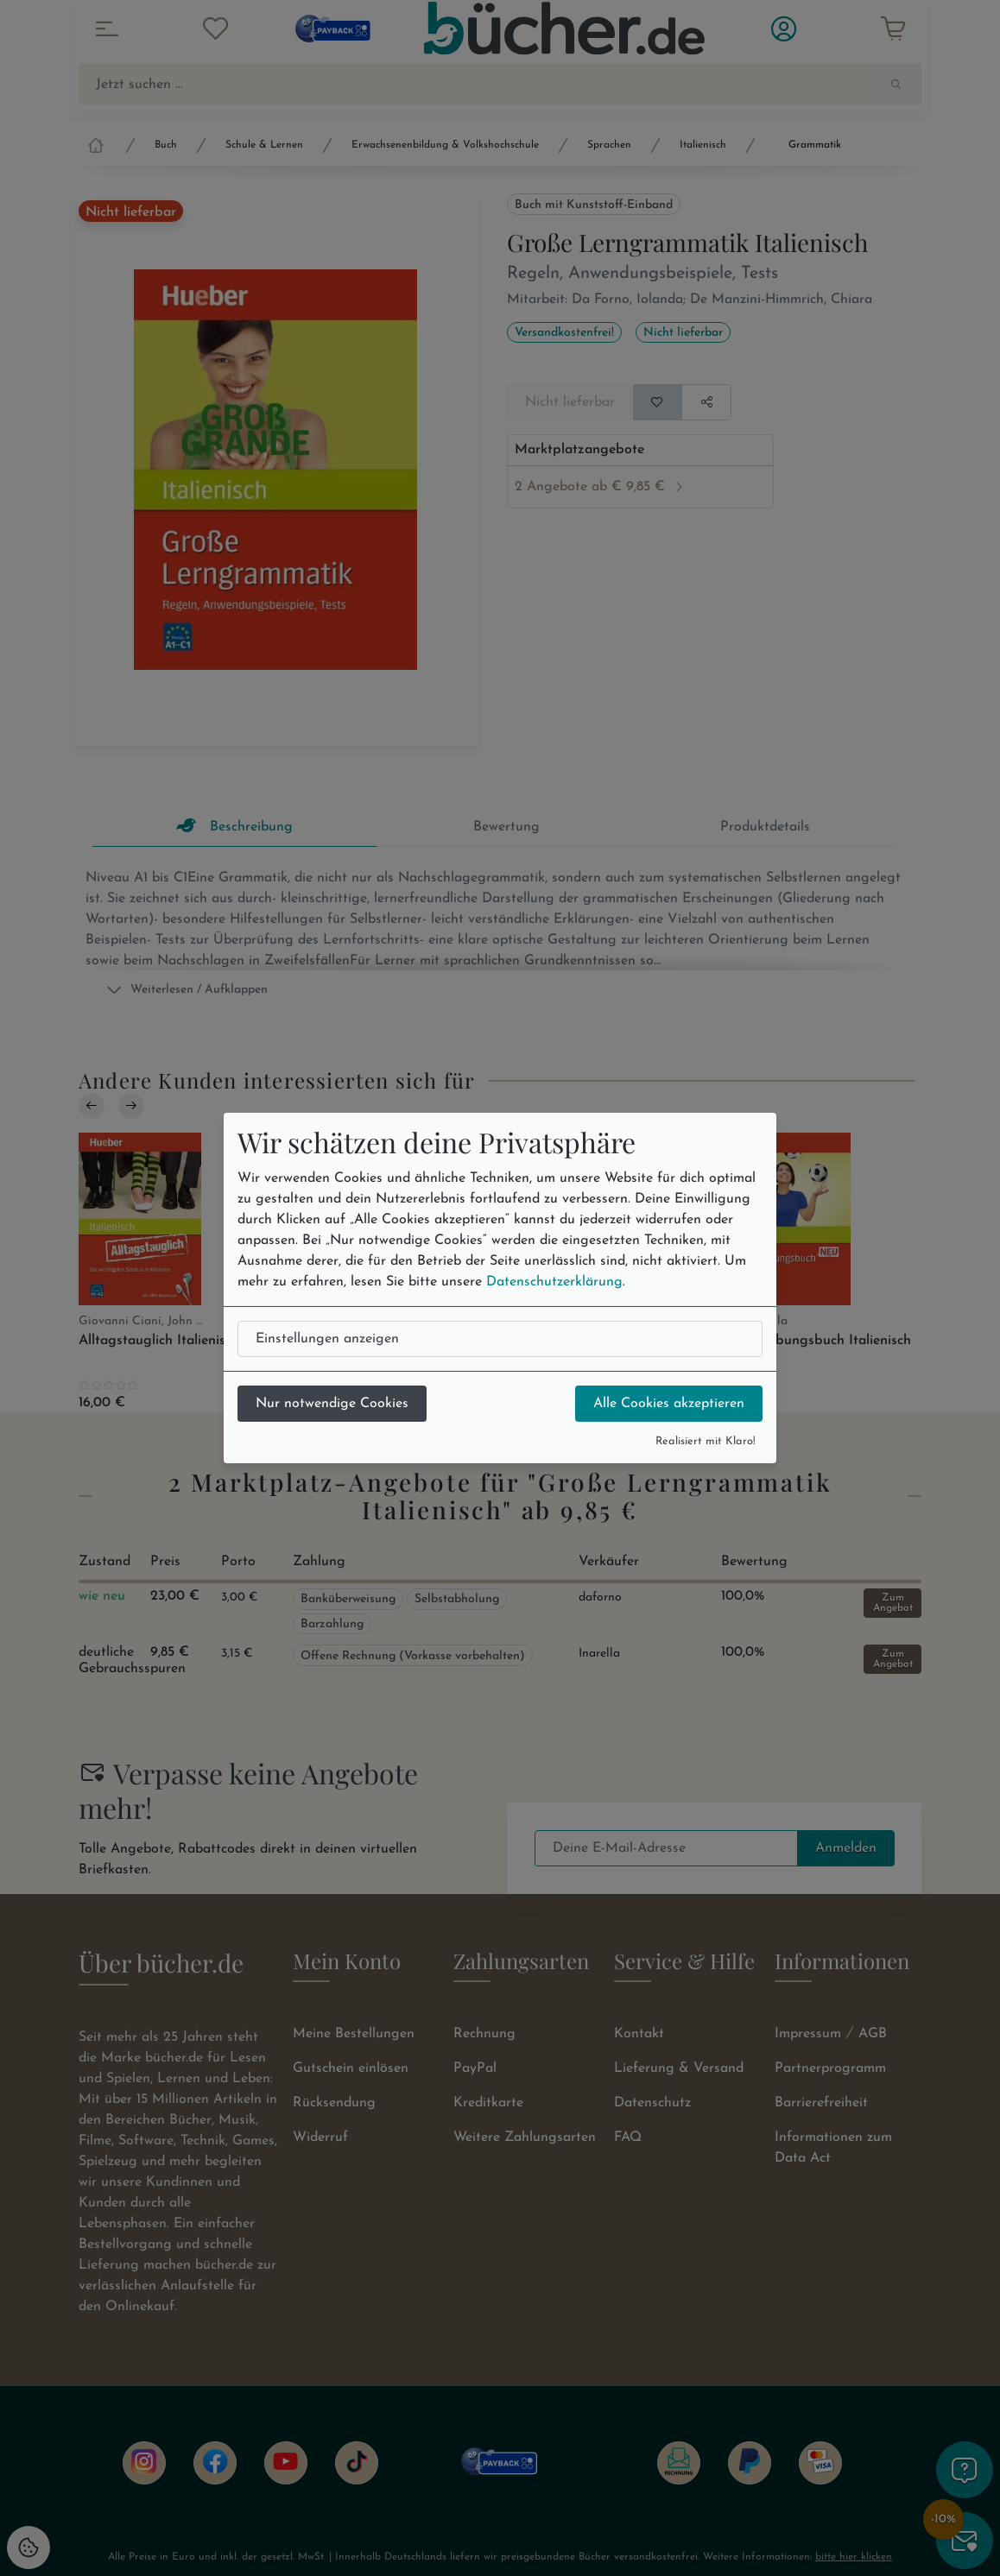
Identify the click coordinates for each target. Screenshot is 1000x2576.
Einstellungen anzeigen (327, 1339)
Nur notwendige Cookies (332, 1404)
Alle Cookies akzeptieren (668, 1404)
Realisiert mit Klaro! (705, 1441)
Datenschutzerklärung (554, 1282)
